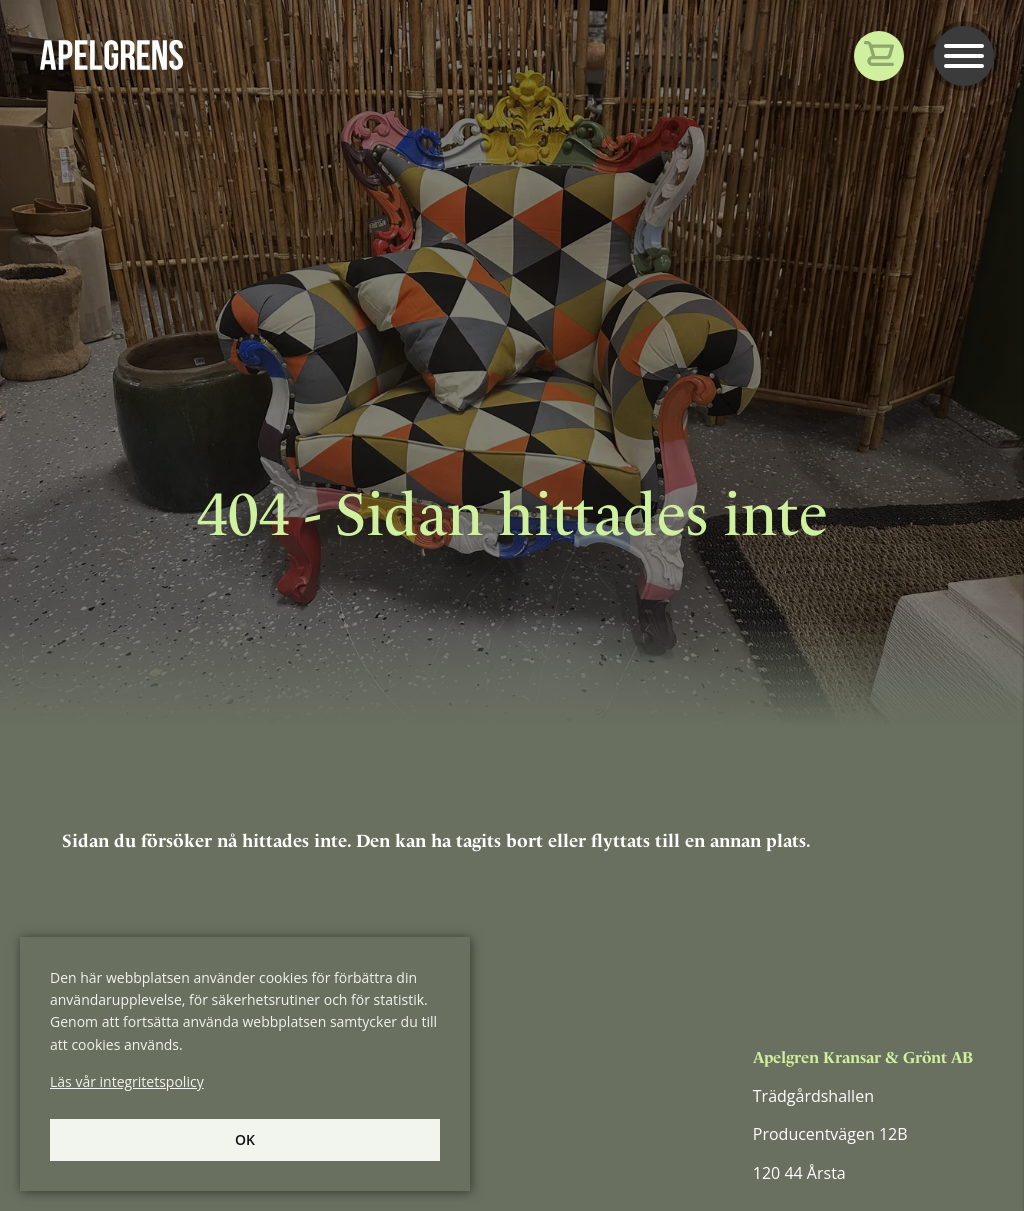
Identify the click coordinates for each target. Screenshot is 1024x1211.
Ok (245, 1139)
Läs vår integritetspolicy (127, 1081)
